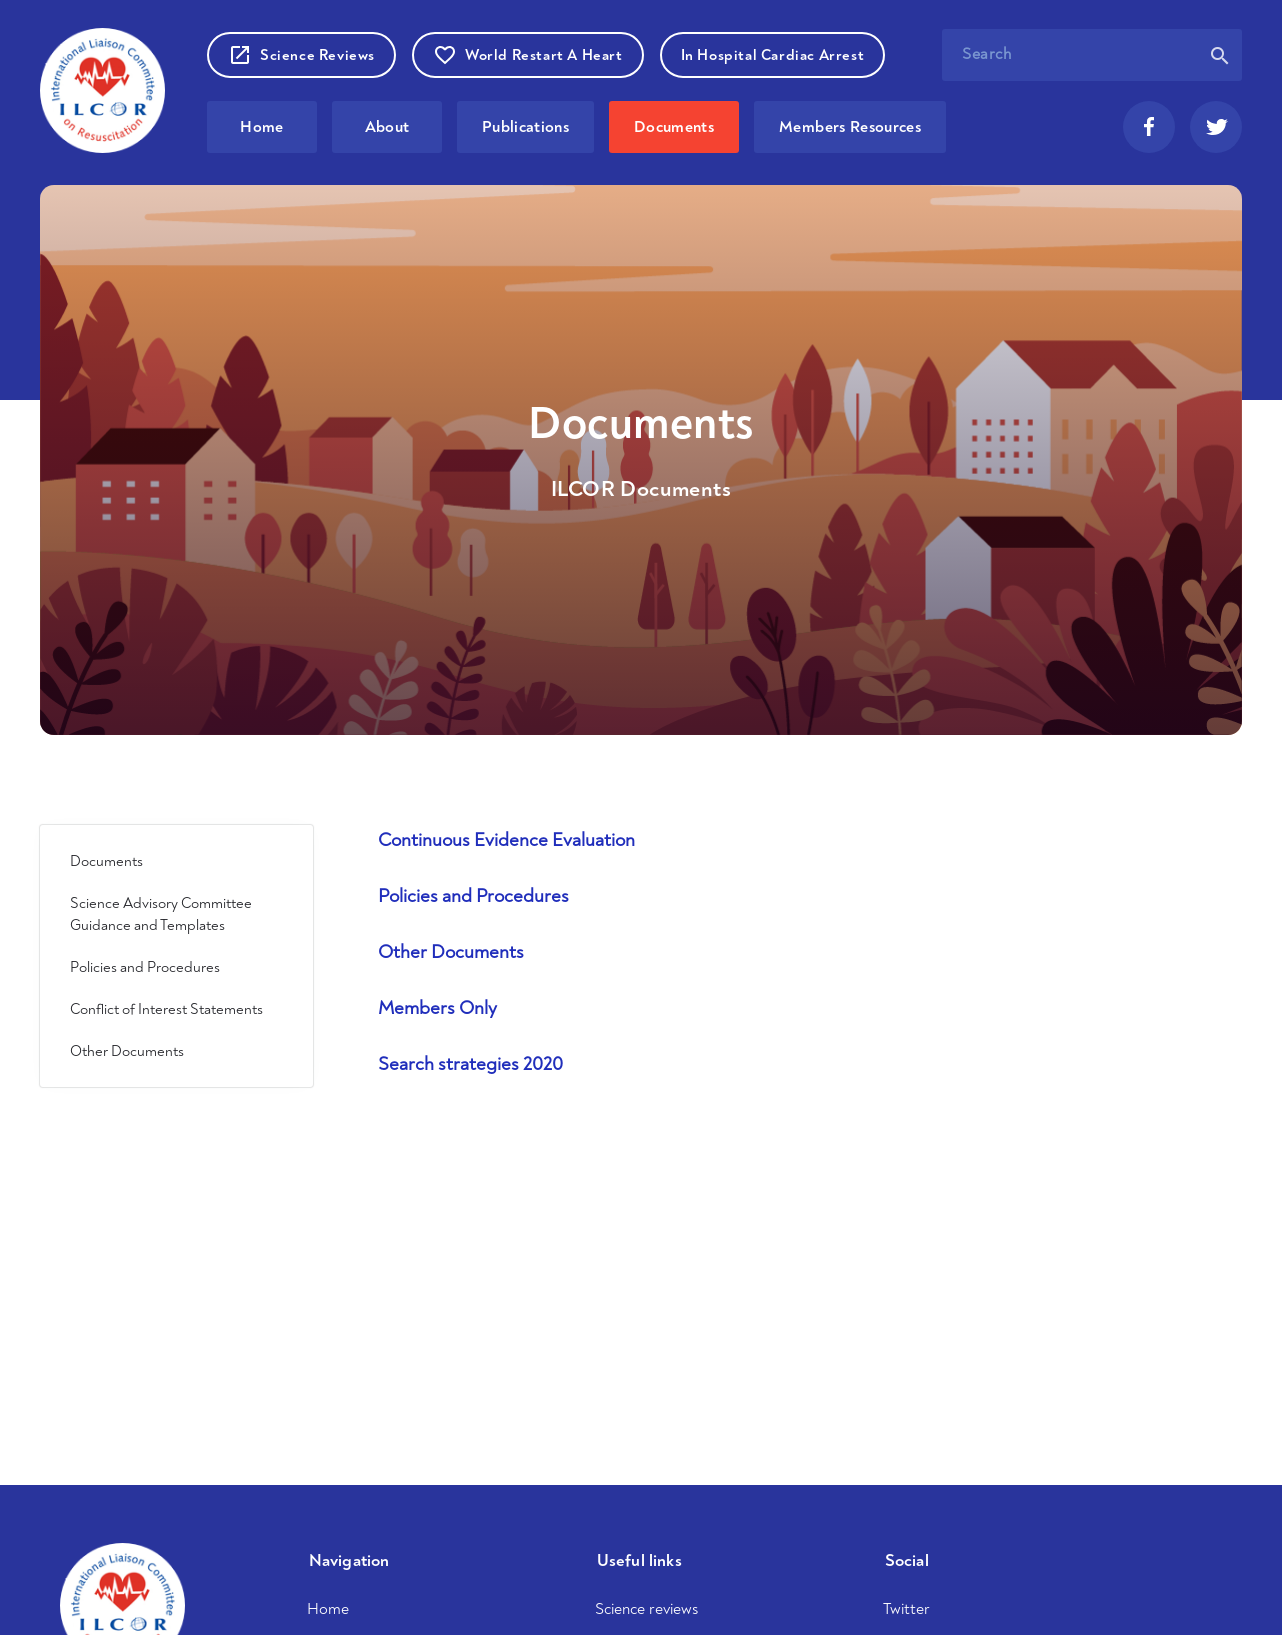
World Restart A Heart (528, 55)
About (387, 127)
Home (261, 127)
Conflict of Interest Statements (166, 1009)
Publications (525, 127)
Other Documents (127, 1051)
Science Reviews (301, 55)
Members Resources (850, 127)
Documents (674, 127)
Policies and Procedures (145, 967)
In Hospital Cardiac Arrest (773, 54)
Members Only (437, 1008)
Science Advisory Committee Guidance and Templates (161, 914)
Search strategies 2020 (470, 1064)
